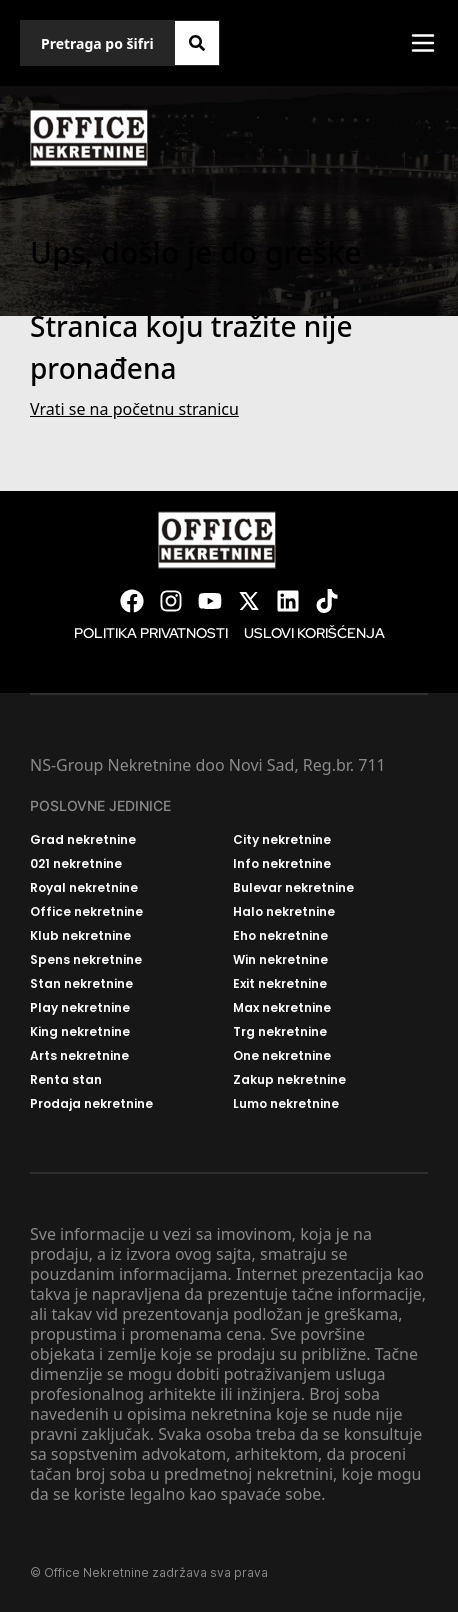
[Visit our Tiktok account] (327, 601)
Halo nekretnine (284, 912)
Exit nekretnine (280, 984)
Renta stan (66, 1080)
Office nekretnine (86, 912)
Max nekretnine (282, 1008)
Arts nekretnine (79, 1056)
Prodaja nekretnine (91, 1104)
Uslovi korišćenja (314, 633)
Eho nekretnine (280, 936)
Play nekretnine (80, 1008)
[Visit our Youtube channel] (210, 601)
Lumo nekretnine (286, 1104)
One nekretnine (282, 1056)
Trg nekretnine (280, 1032)
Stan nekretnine (81, 984)
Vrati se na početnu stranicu (134, 409)
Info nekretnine (282, 864)
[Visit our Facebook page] (132, 601)
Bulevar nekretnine (293, 888)
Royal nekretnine (84, 888)
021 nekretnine (76, 864)
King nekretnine (80, 1032)
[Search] (197, 43)
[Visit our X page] (249, 601)
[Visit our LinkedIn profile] (288, 601)
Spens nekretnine (86, 960)
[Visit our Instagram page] (171, 601)
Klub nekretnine (80, 936)
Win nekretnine (280, 960)
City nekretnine (282, 840)
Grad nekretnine (83, 840)
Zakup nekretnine (289, 1080)
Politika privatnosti (151, 633)
